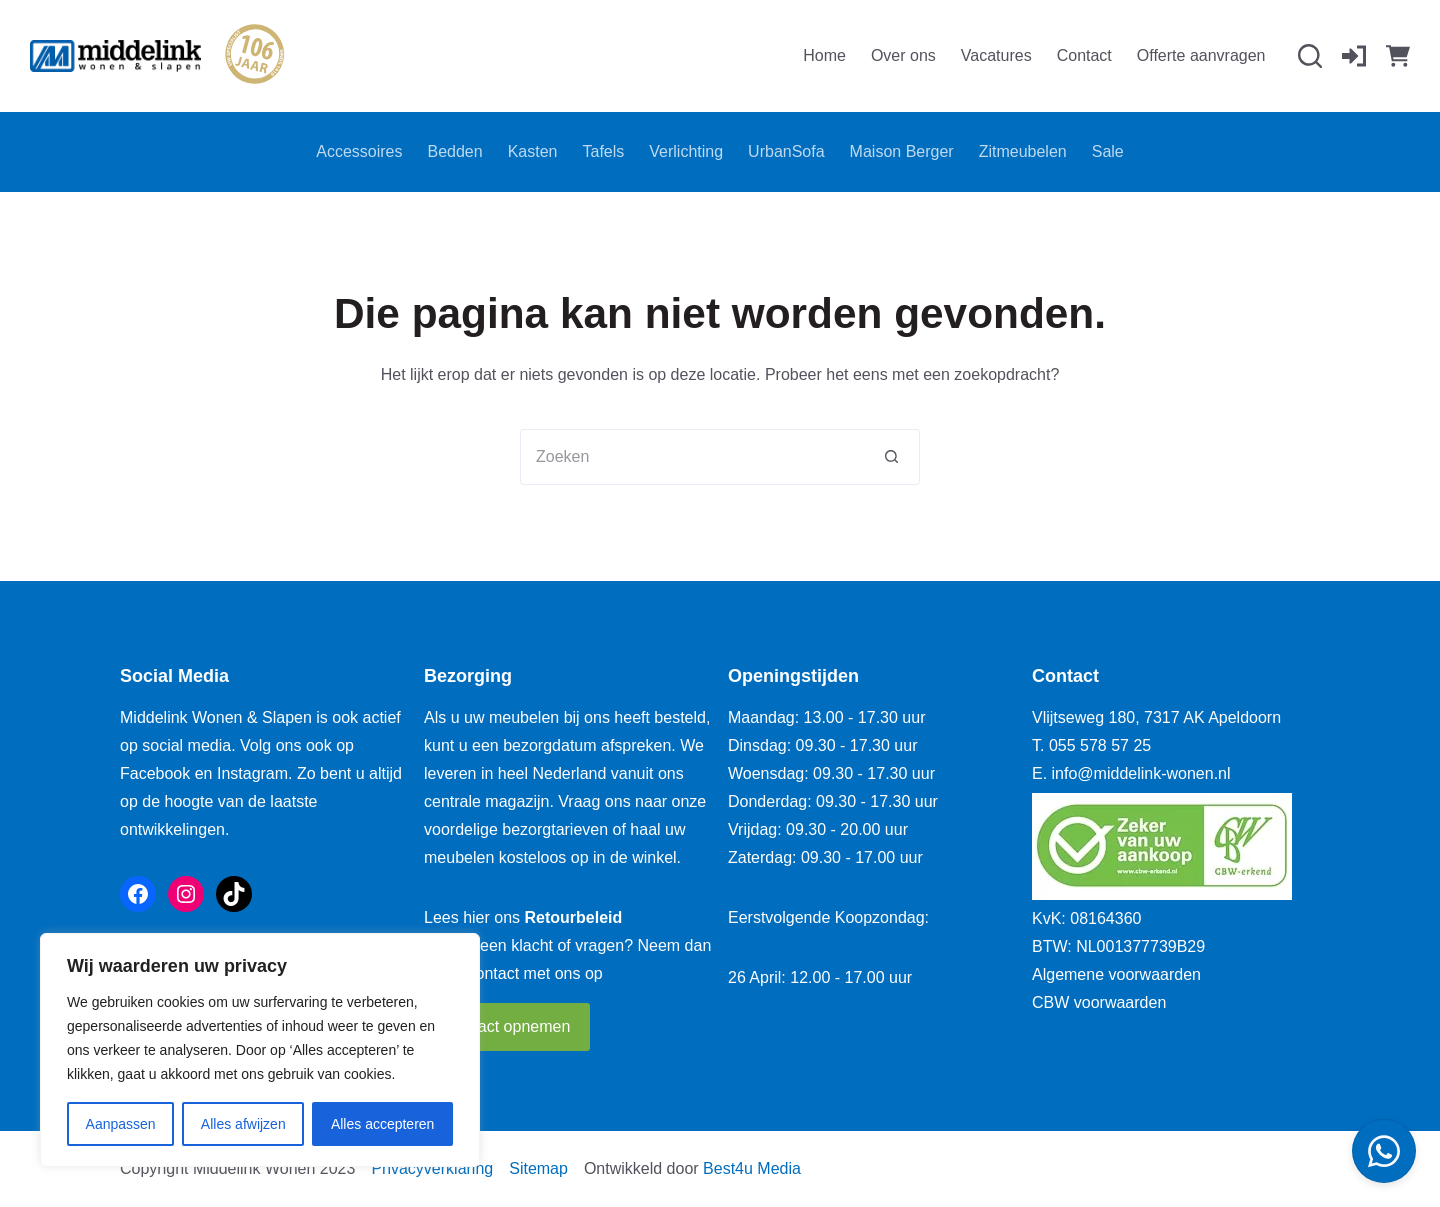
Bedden (455, 151)
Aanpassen (121, 1124)
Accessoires (359, 151)
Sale (1108, 151)
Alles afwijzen (243, 1124)
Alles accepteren (383, 1124)
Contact (1084, 55)
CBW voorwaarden (1099, 1002)
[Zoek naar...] (692, 457)
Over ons (903, 55)
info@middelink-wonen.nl (1141, 773)
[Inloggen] (1354, 56)
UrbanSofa (786, 151)
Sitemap (538, 1168)
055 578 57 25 (1100, 745)
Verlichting (686, 151)
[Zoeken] (1310, 56)
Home (824, 55)
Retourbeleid (574, 917)
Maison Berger (902, 151)
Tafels (603, 151)
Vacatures (996, 55)
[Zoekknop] (892, 457)
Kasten (533, 151)
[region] (260, 1050)
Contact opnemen (507, 1026)
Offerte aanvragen (1201, 55)
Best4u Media (752, 1168)
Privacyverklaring (432, 1168)
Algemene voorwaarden (1116, 974)
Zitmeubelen (1023, 151)
